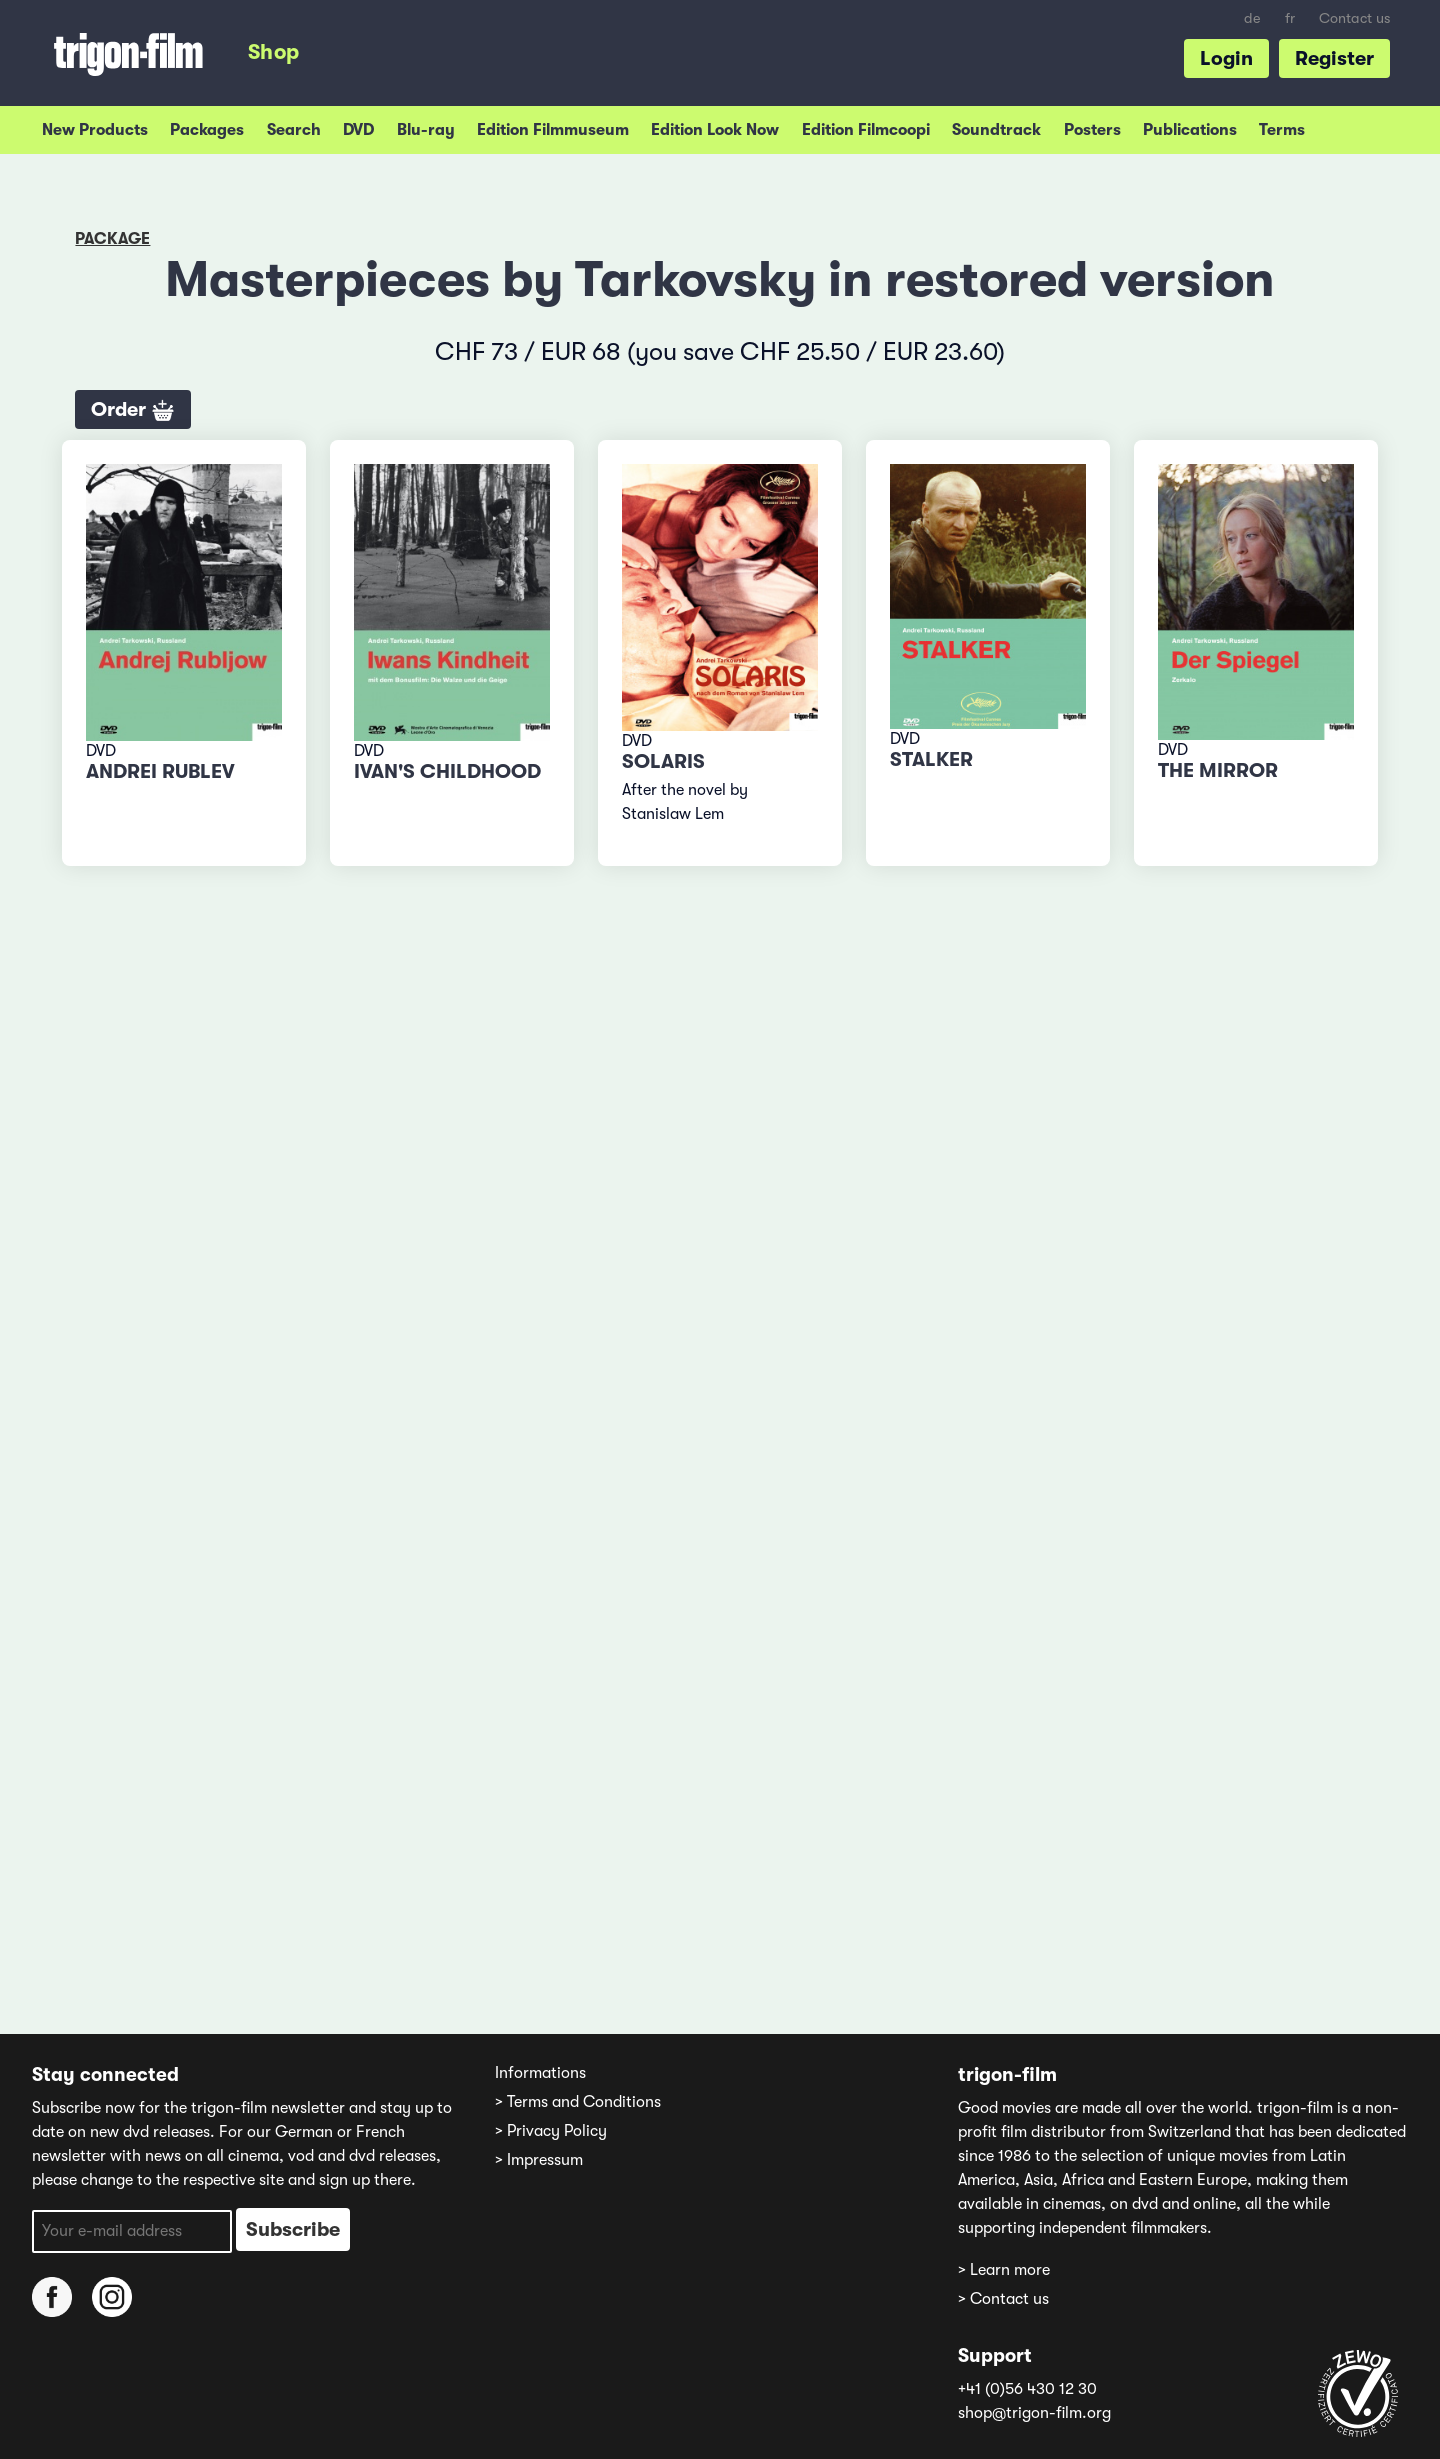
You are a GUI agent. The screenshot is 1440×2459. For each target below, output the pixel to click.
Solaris (663, 761)
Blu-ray (426, 130)
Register (1334, 58)
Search (294, 130)
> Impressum (539, 2160)
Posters (1092, 130)
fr (1290, 18)
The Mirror (1218, 770)
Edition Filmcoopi (866, 130)
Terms (1282, 130)
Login (1226, 58)
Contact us (1354, 18)
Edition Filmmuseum (553, 130)
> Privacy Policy (551, 2131)
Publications (1190, 130)
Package (112, 239)
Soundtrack (996, 130)
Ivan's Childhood (447, 771)
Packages (207, 130)
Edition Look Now (715, 130)
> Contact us (1003, 2299)
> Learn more (1004, 2270)
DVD (358, 130)
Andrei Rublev (160, 771)
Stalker (931, 759)
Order (133, 410)
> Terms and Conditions (578, 2102)
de (1252, 18)
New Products (95, 130)
